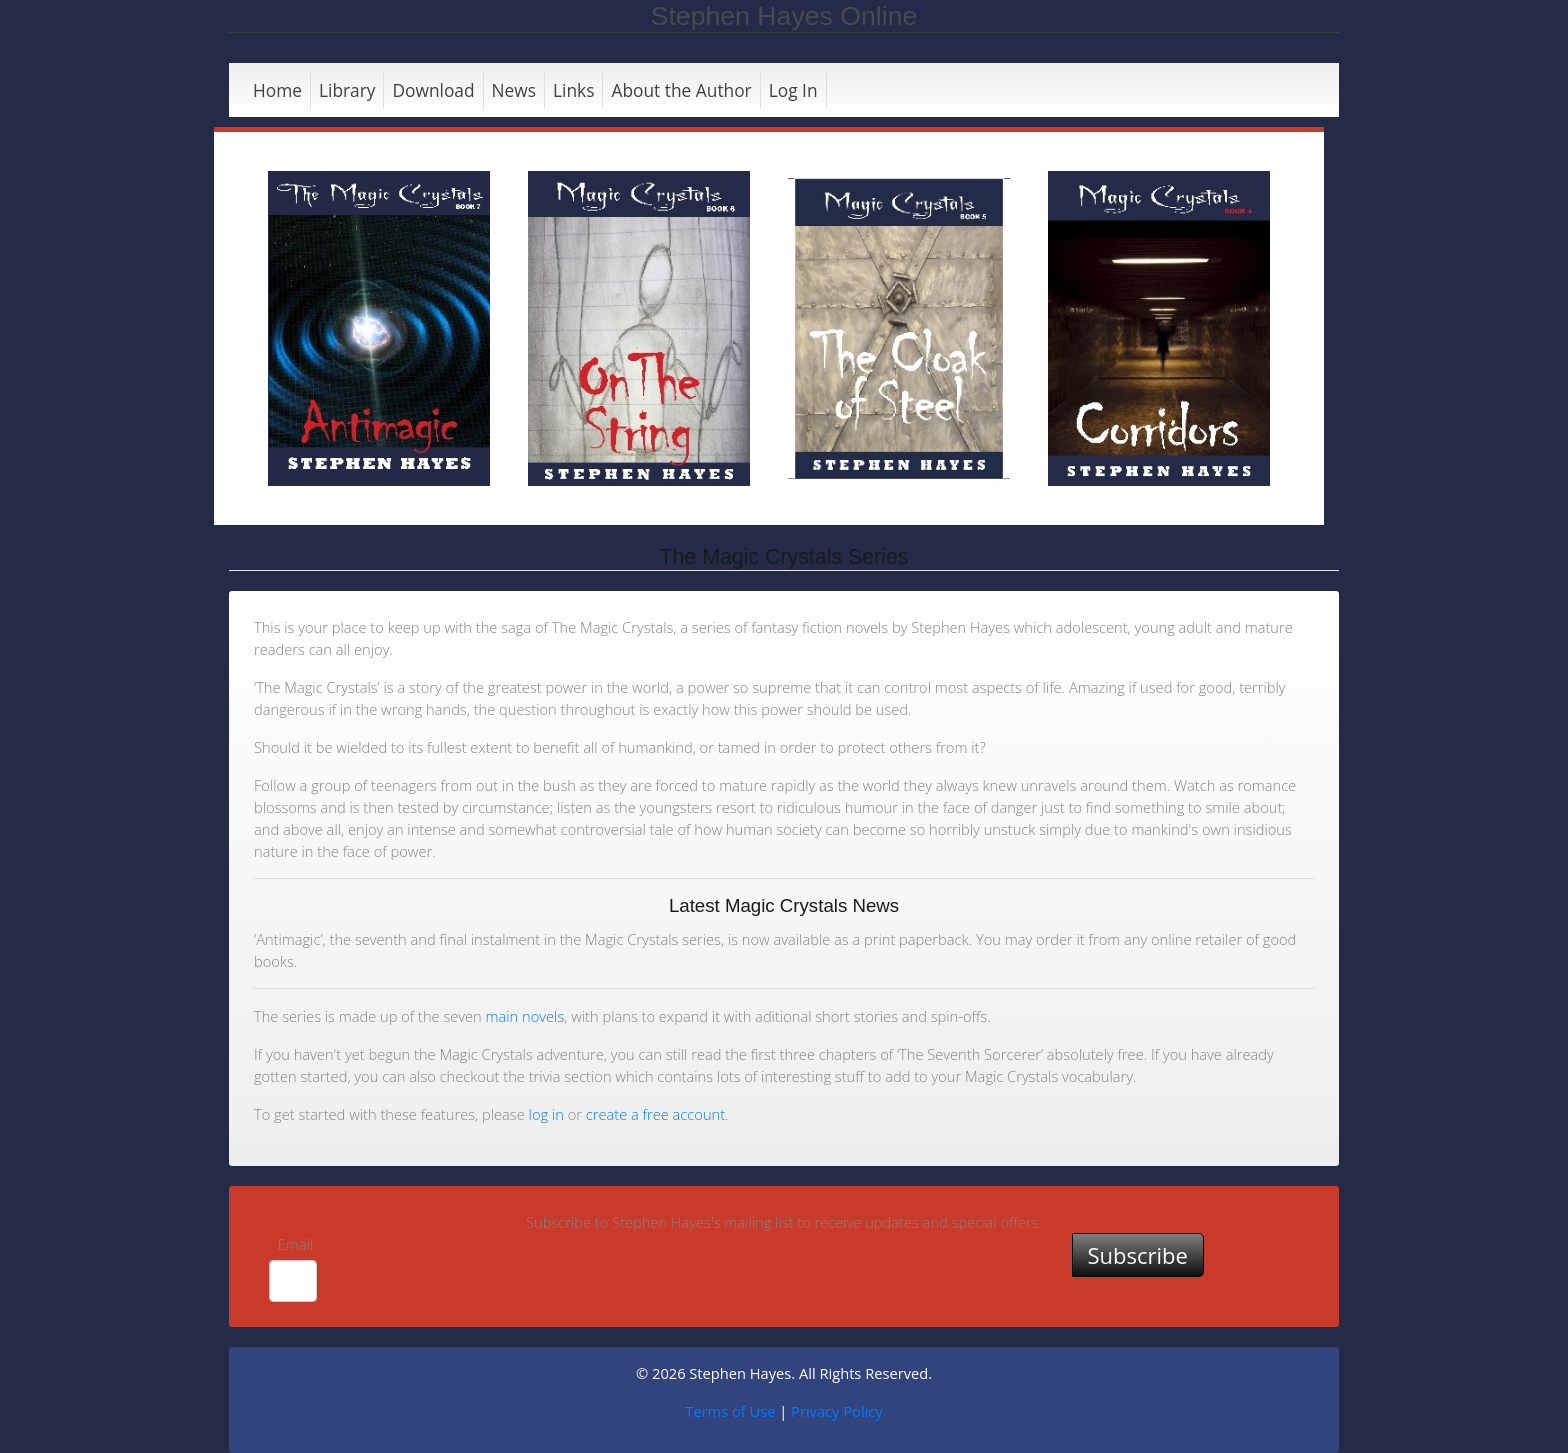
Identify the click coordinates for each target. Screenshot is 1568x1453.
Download (433, 90)
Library (347, 90)
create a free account (655, 1114)
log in (546, 1114)
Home (277, 90)
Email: (297, 1244)
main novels (525, 1016)
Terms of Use (730, 1411)
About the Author (681, 90)
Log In (793, 90)
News (514, 90)
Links (573, 90)
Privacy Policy (837, 1411)
